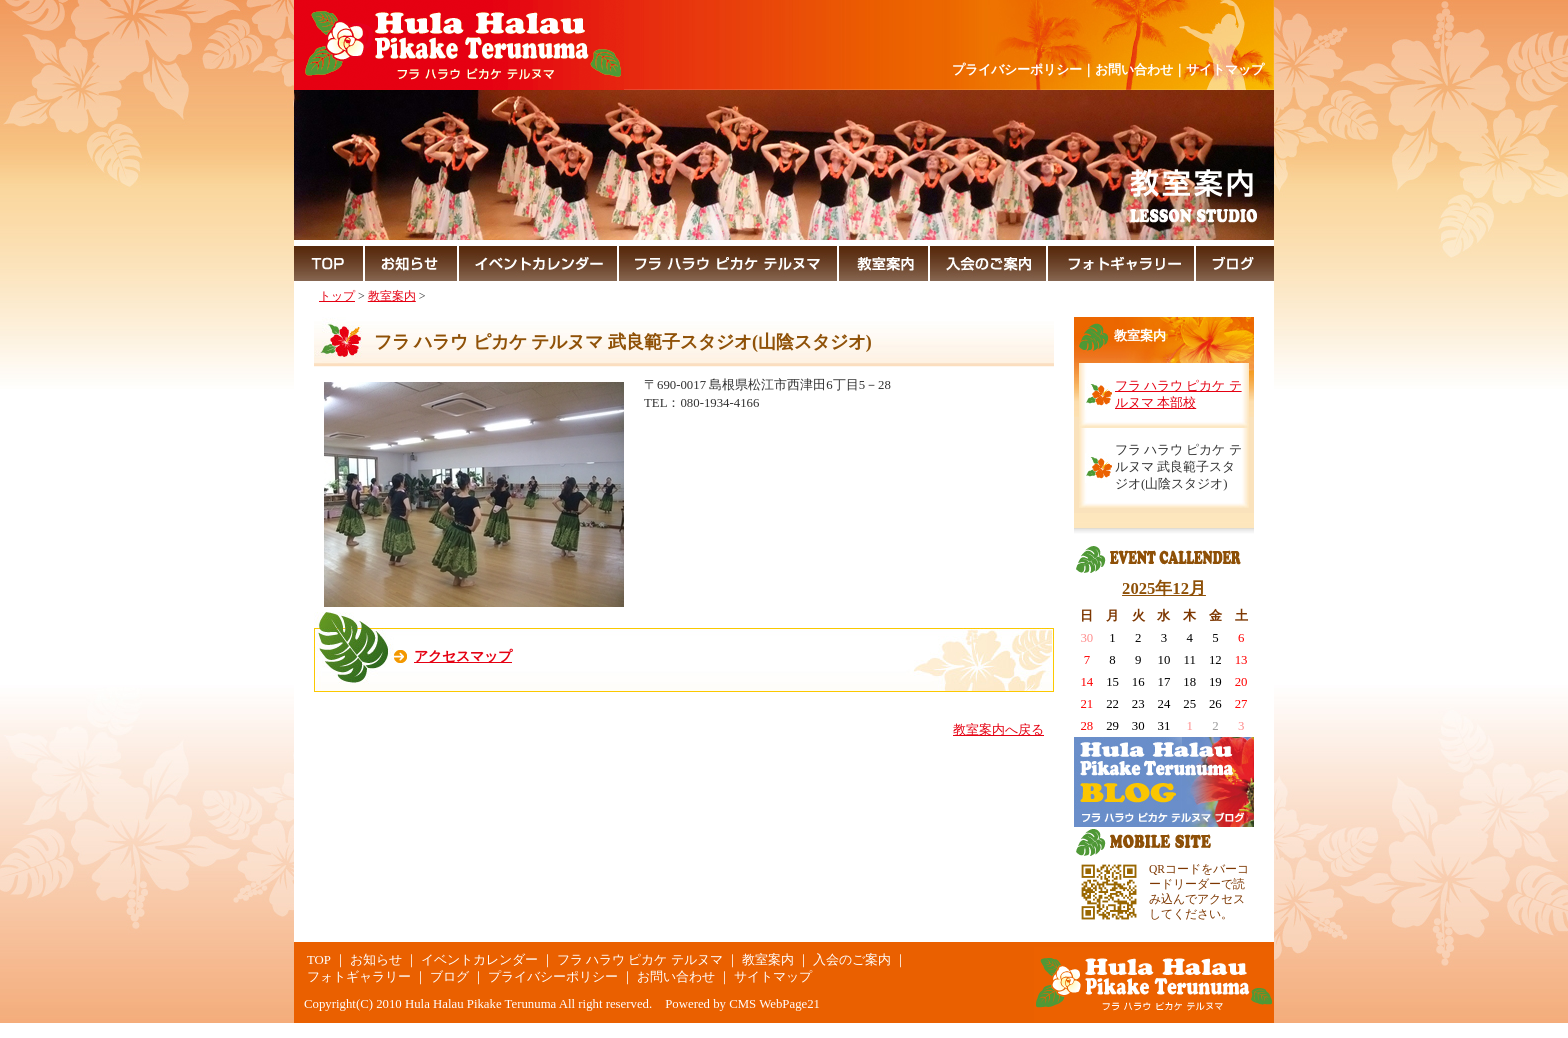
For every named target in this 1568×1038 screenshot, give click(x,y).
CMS (742, 1004)
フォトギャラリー (359, 977)
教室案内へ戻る (998, 730)
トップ (337, 296)
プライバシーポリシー (1017, 70)
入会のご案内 (852, 960)
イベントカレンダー (479, 960)
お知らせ (376, 960)
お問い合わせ (1134, 70)
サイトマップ (1225, 70)
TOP (319, 960)
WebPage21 (789, 1004)
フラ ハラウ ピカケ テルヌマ (640, 960)
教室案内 (392, 296)
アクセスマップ (463, 656)
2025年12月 (1164, 588)
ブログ (449, 977)
